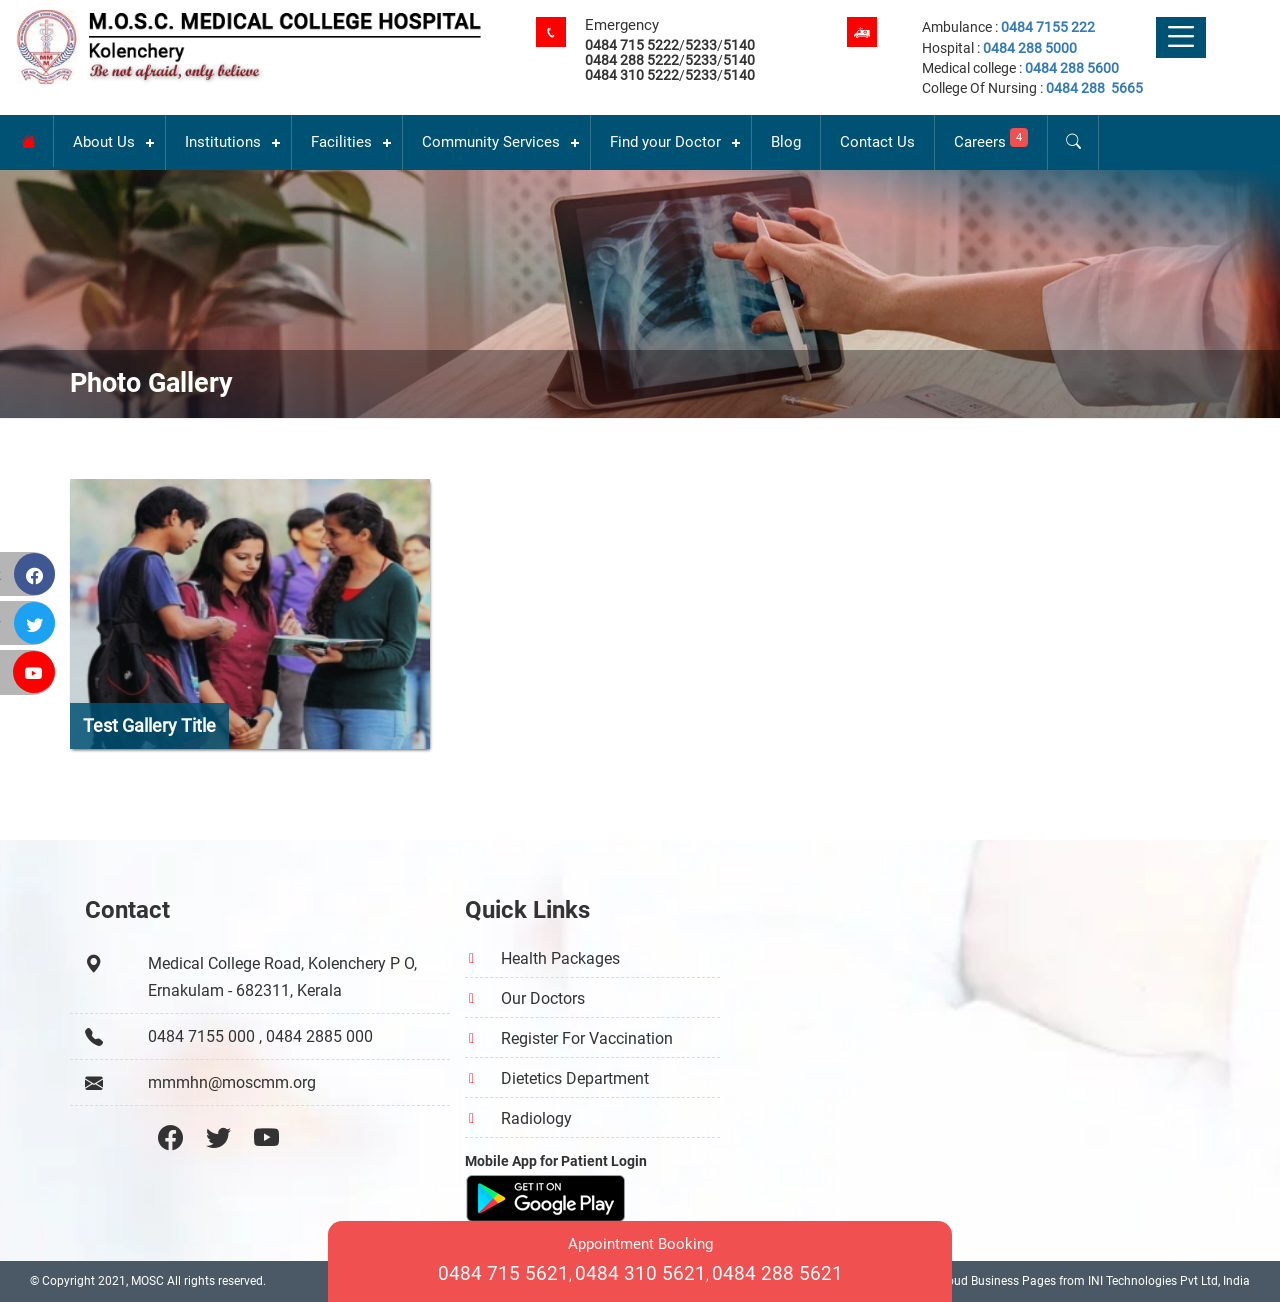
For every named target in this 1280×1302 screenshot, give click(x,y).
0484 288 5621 (777, 1273)
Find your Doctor (665, 142)
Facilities (341, 142)
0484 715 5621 (503, 1273)
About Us (104, 142)
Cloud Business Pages (996, 1281)
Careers (991, 139)
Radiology (536, 1118)
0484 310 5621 (640, 1273)
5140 (739, 45)
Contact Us (877, 142)
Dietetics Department (575, 1078)
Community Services (491, 142)
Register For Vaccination (587, 1038)
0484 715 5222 (632, 45)
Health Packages (560, 958)
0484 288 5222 (632, 60)
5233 (701, 45)
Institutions (223, 142)
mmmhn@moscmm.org (232, 1082)
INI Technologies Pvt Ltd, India (1169, 1281)
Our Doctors (543, 998)
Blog (786, 142)
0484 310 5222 (632, 75)
